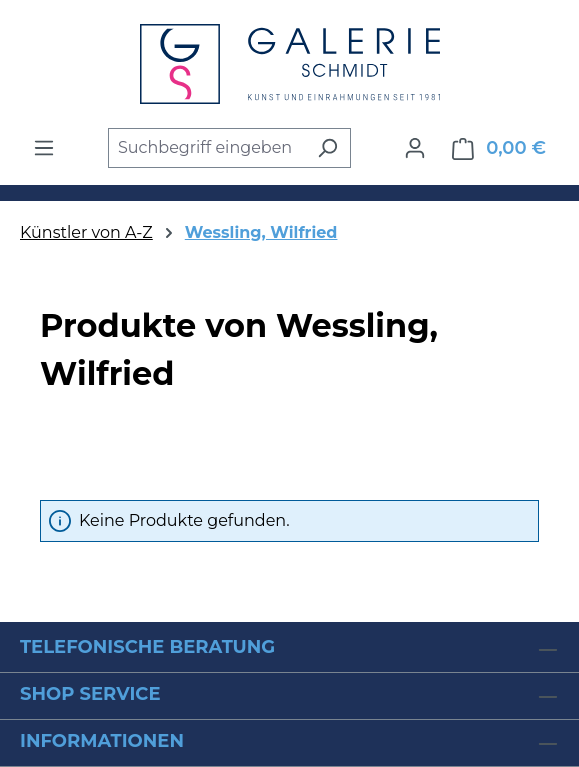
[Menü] (44, 148)
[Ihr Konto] (415, 148)
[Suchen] (327, 148)
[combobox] (206, 148)
